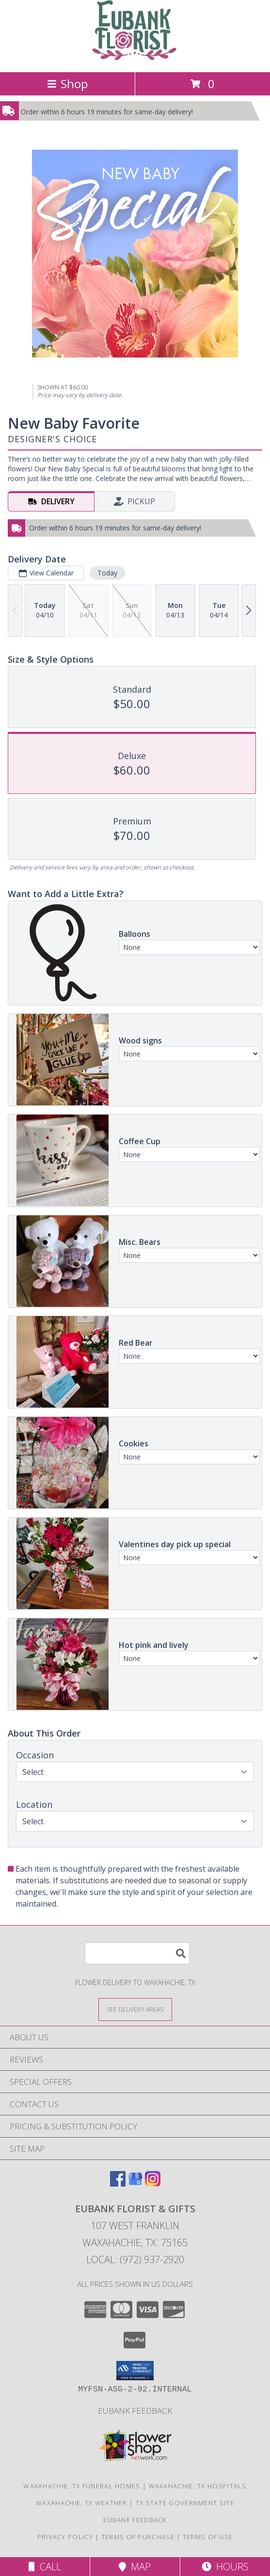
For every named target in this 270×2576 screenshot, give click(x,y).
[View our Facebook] (118, 2183)
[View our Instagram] (152, 2183)
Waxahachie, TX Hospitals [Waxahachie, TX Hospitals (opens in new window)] (198, 2486)
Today (107, 572)
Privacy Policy (65, 2536)
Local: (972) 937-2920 (135, 2259)
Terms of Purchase (138, 2536)
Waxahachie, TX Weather (81, 2502)
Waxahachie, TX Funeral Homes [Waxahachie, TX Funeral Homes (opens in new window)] (81, 2486)
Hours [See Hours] (225, 2566)
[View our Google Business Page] (135, 2183)
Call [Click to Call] (45, 2566)
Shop (67, 84)
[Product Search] (137, 1953)
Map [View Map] (135, 2566)
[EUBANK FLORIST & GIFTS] (135, 57)
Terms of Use (208, 2536)
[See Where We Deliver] (135, 2009)
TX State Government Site (185, 2502)
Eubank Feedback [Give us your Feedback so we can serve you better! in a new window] (135, 2410)
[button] (135, 2370)
